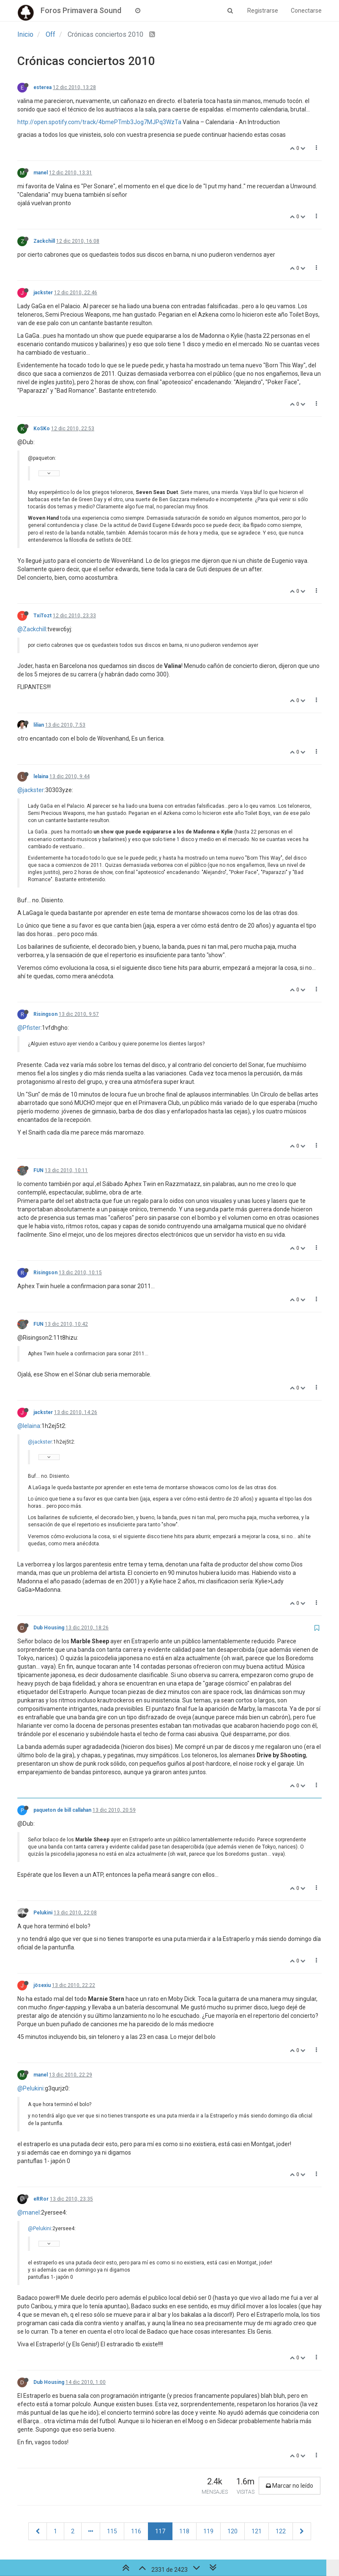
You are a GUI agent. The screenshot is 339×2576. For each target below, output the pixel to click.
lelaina (40, 776)
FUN (38, 1170)
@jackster (30, 790)
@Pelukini (30, 2088)
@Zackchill (31, 629)
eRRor (41, 2199)
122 (281, 2531)
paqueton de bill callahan (62, 1810)
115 (112, 2531)
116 (136, 2531)
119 (208, 2531)
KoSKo (41, 429)
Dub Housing (48, 1628)
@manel (28, 2212)
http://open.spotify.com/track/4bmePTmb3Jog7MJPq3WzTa (99, 122)
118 (184, 2531)
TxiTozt (42, 616)
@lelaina (28, 1425)
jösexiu (42, 1985)
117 (160, 2531)
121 (257, 2531)
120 (232, 2531)
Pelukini (42, 1913)
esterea (42, 87)
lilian (38, 725)
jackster (43, 293)
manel (40, 173)
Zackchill (44, 241)
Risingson (45, 1014)
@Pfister (29, 1027)
